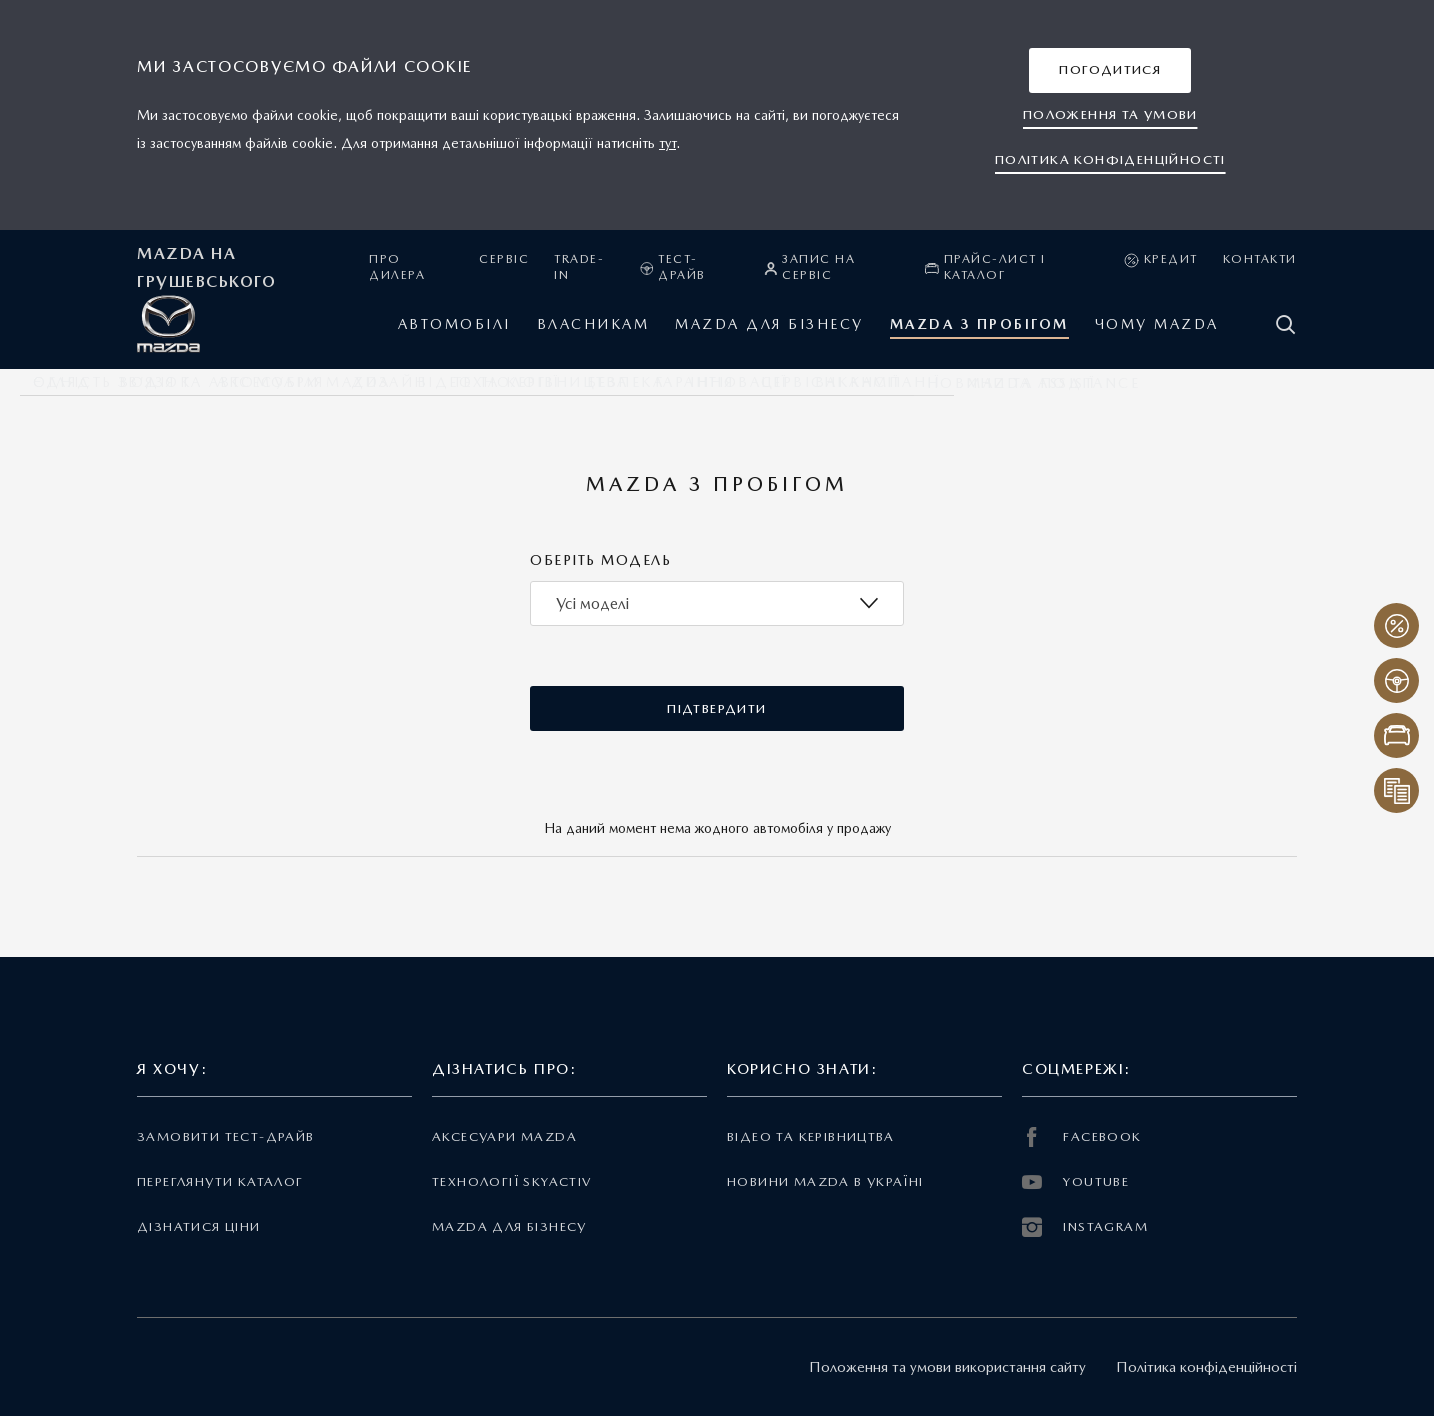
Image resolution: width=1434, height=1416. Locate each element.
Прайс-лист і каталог (985, 267)
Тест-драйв (673, 267)
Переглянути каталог (220, 1181)
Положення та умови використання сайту (947, 1367)
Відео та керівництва (811, 1136)
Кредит (1161, 259)
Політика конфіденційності (1206, 1367)
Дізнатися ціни (199, 1226)
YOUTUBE (1075, 1182)
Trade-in (579, 267)
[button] (1110, 70)
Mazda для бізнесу (509, 1226)
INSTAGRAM (1085, 1227)
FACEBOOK (1082, 1137)
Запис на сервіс (810, 267)
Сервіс (504, 259)
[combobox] (716, 603)
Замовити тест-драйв (225, 1136)
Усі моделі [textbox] (592, 603)
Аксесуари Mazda (504, 1136)
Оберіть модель (600, 560)
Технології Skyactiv (511, 1181)
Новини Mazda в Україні (825, 1181)
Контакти (1260, 259)
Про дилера (397, 267)
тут (667, 143)
